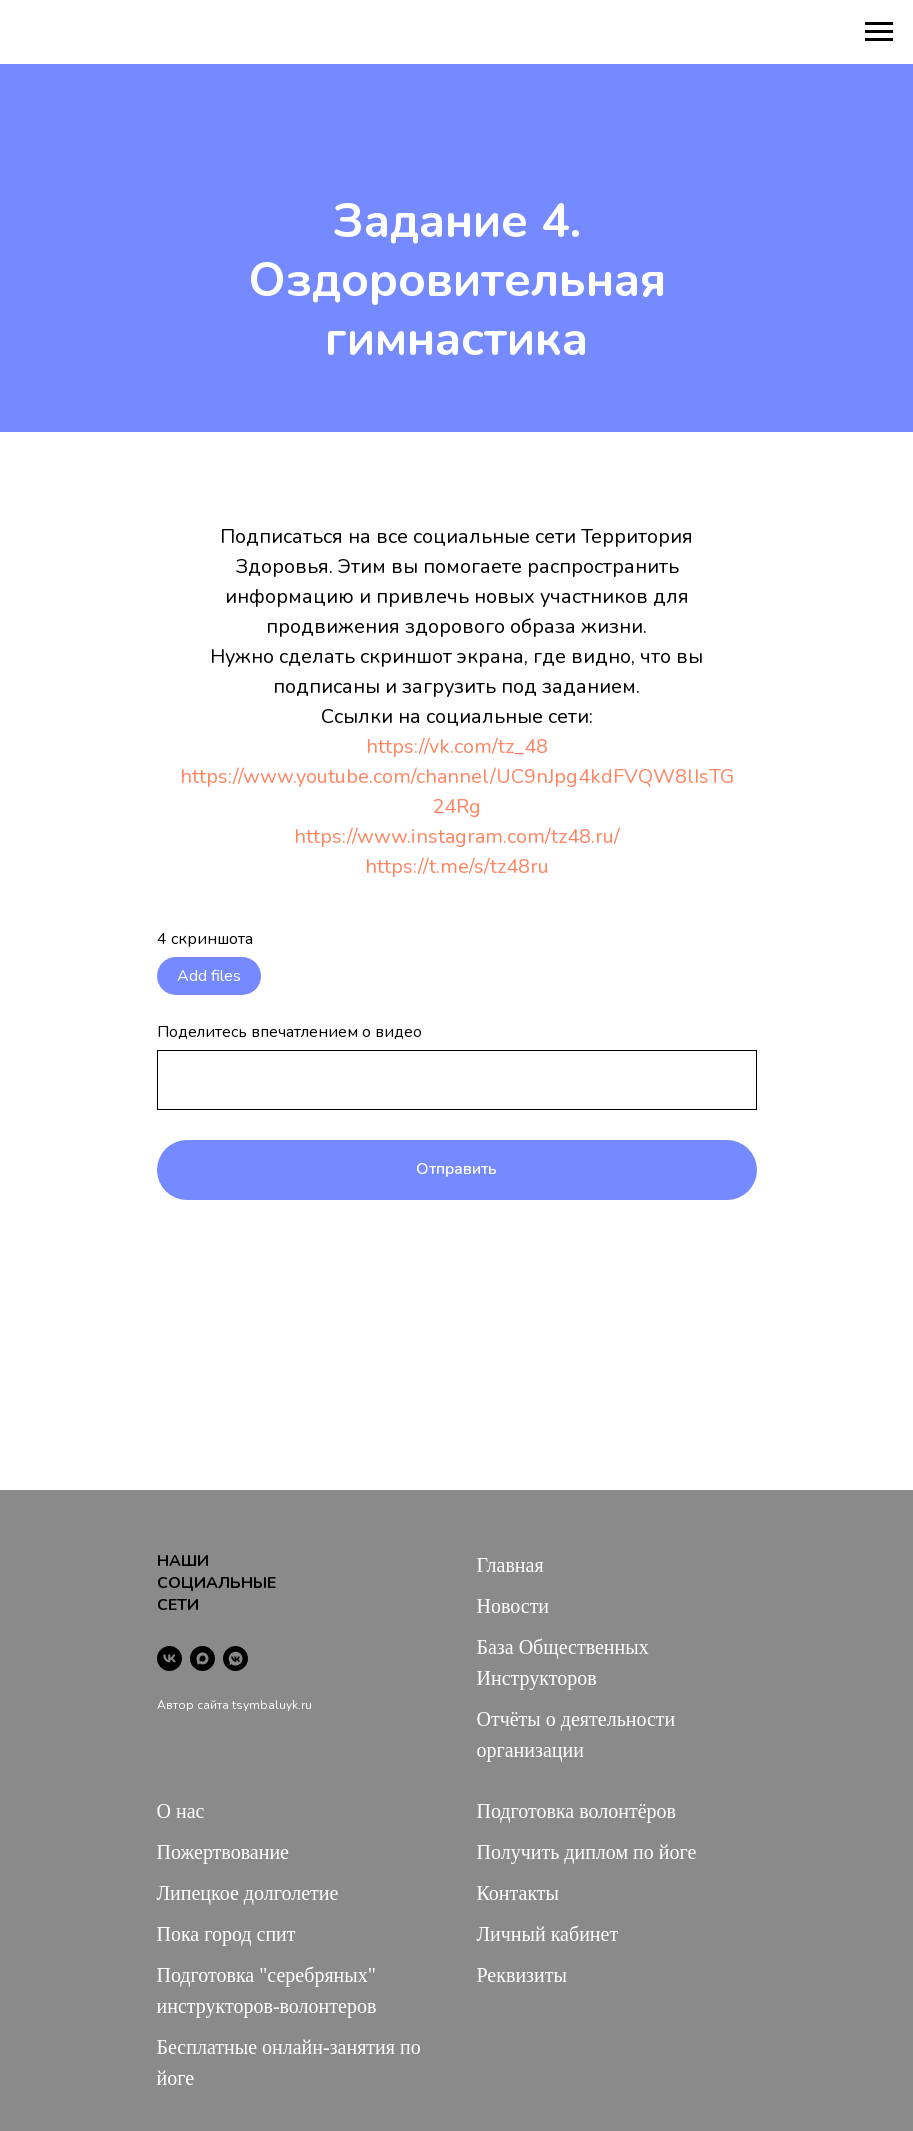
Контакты (518, 1893)
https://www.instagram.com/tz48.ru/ (457, 836)
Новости (513, 1606)
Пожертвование (223, 1852)
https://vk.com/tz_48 (457, 746)
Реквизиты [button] (522, 1975)
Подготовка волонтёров (576, 1811)
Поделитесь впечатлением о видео (289, 1032)
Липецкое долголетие (248, 1893)
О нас (181, 1811)
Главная (510, 1565)
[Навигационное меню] (879, 32)
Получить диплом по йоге (587, 1852)
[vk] (169, 1658)
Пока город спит (226, 1934)
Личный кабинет (548, 1934)
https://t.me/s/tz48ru (457, 866)
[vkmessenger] (235, 1658)
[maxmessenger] (202, 1658)
